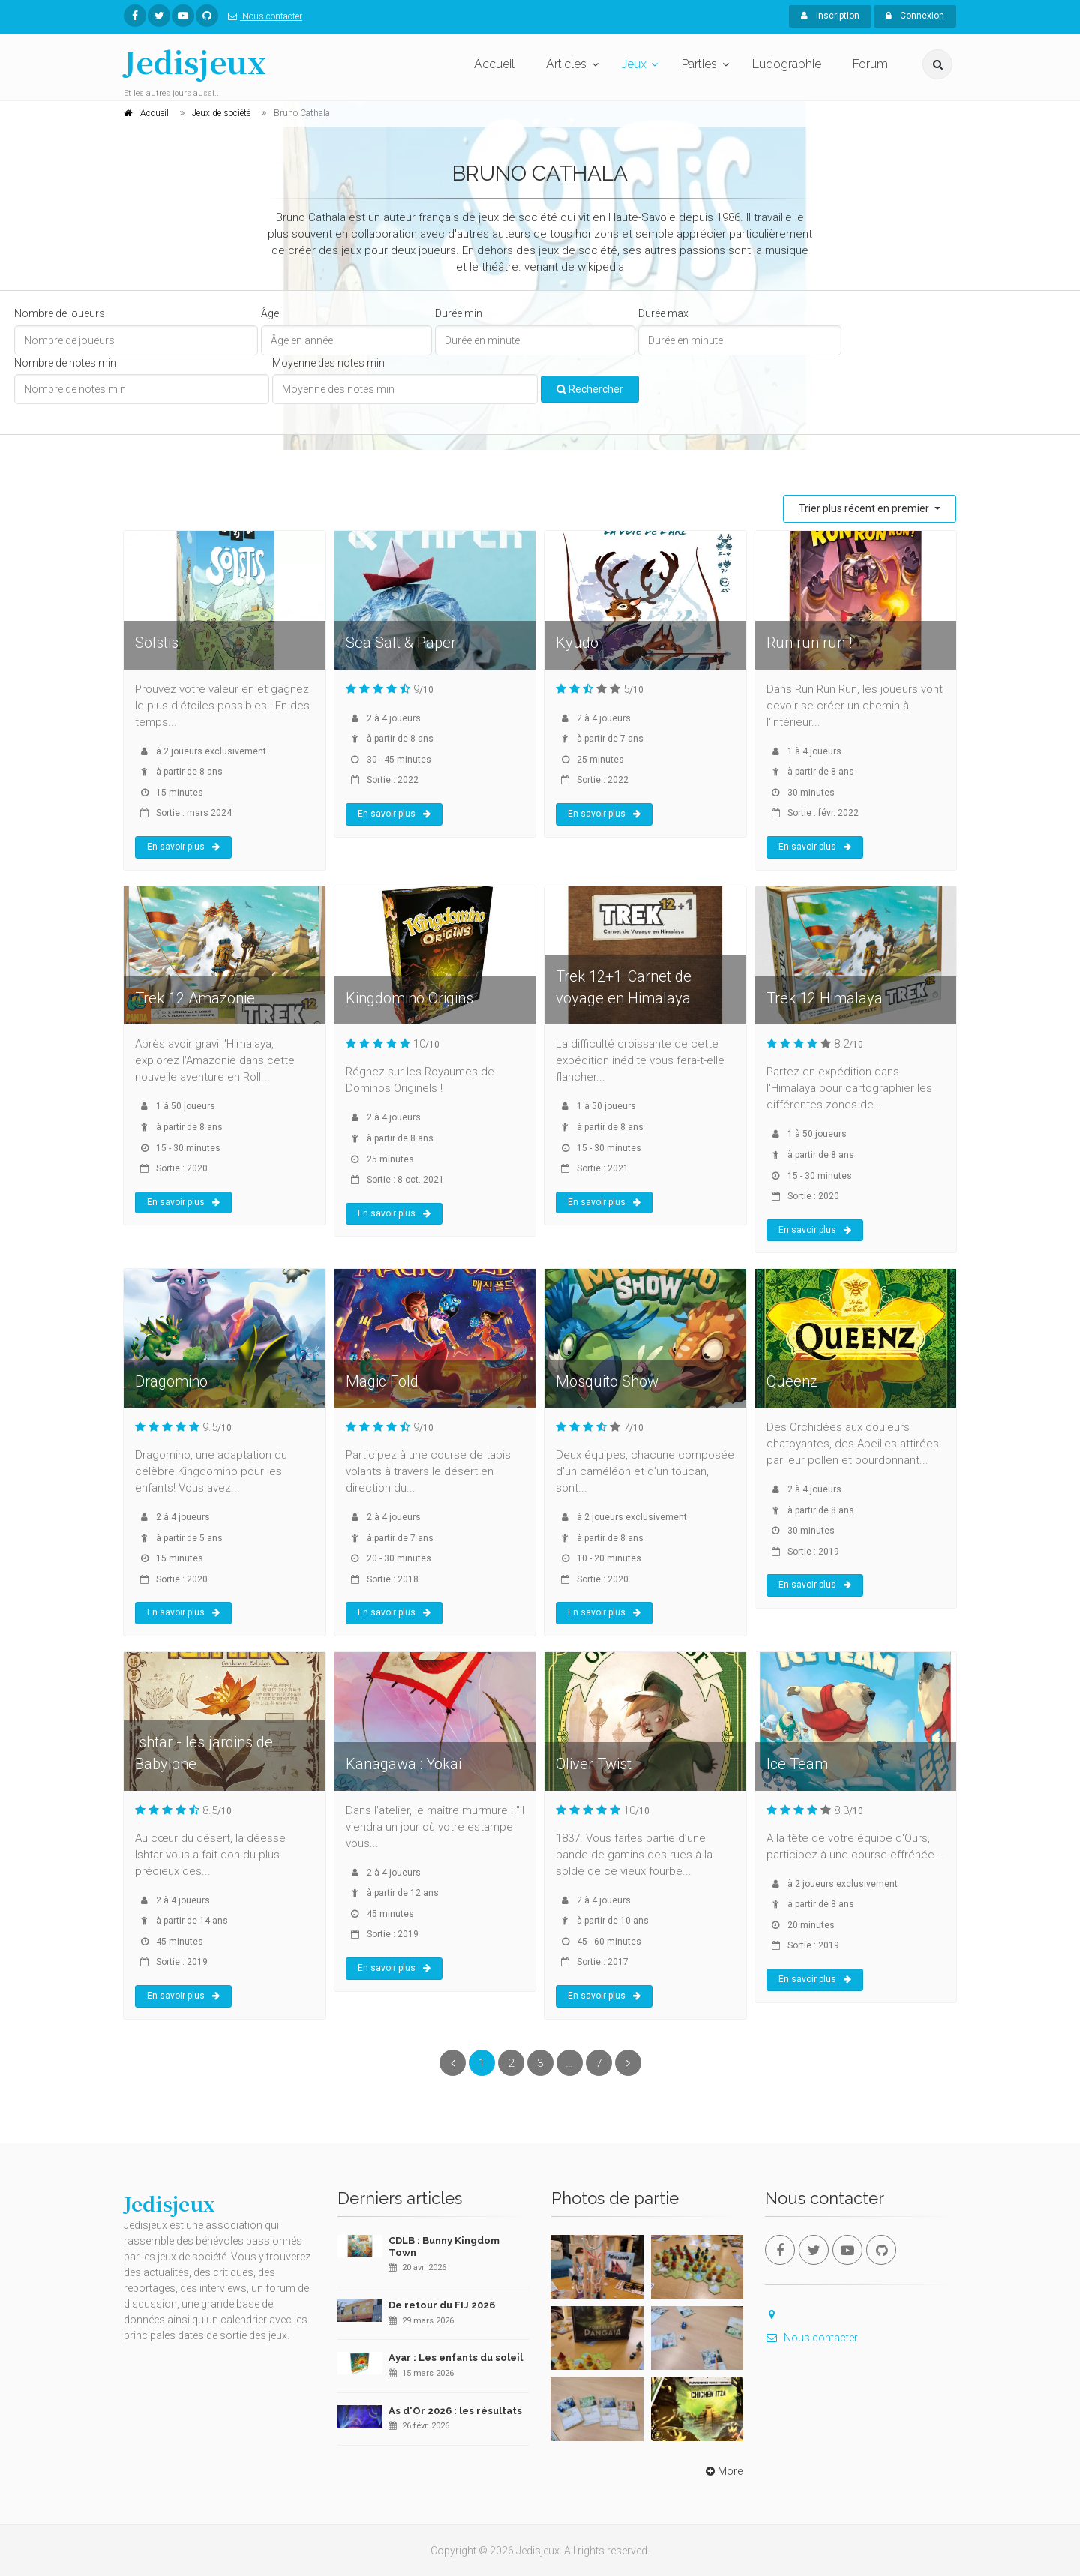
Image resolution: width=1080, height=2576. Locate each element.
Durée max (663, 313)
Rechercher (589, 389)
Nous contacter (262, 16)
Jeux (634, 64)
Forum (870, 64)
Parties (699, 64)
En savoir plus (183, 846)
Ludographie (786, 64)
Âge (270, 313)
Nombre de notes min (65, 363)
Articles (566, 64)
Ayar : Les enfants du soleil (455, 2357)
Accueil (494, 64)
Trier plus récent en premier (865, 508)
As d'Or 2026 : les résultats (455, 2410)
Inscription (830, 15)
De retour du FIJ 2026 (441, 2305)
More (722, 2471)
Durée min (458, 313)
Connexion (915, 15)
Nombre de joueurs (59, 313)
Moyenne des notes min (328, 363)
